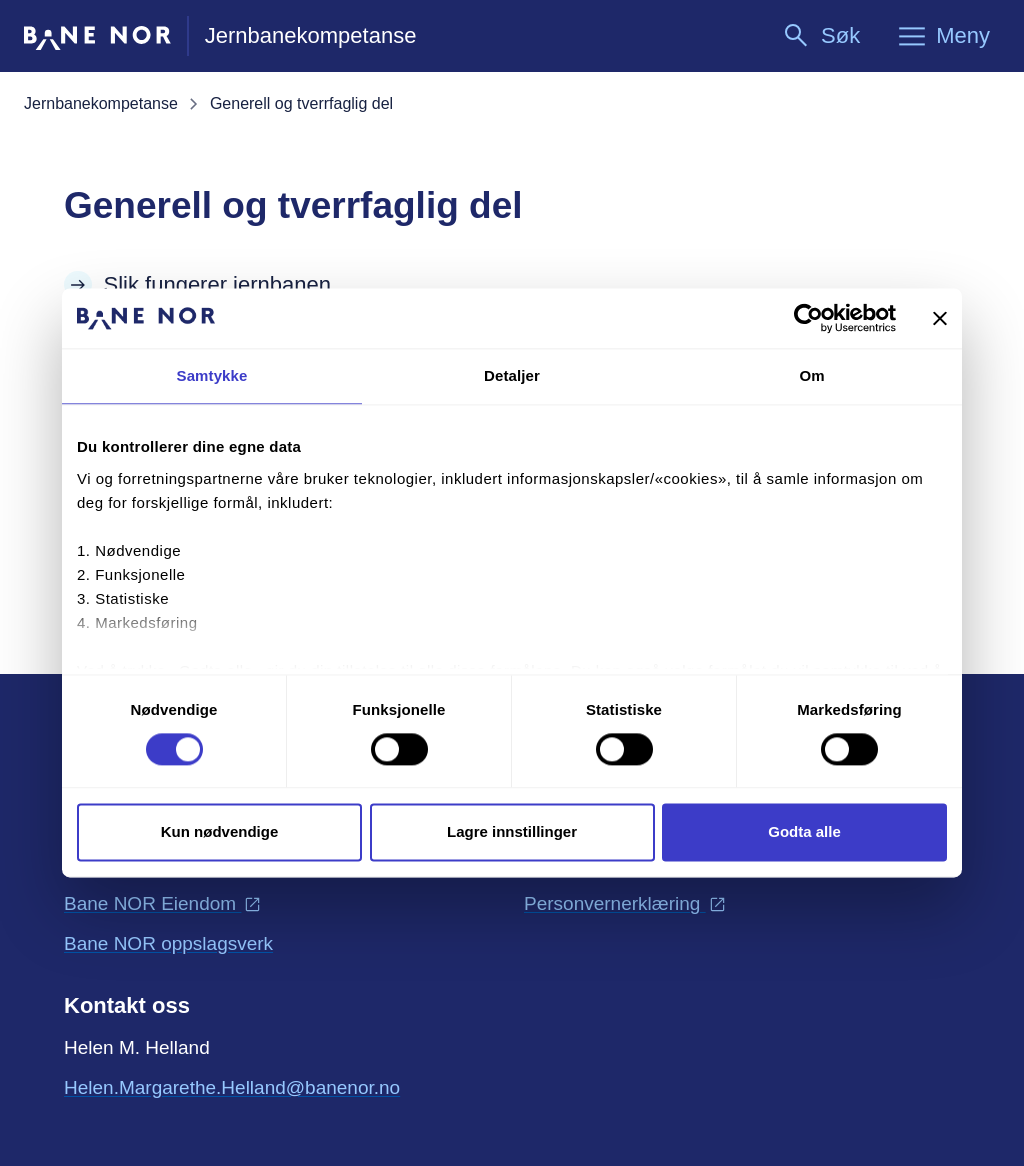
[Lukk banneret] (940, 318)
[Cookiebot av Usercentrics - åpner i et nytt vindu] (808, 318)
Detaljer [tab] (512, 375)
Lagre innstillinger (512, 832)
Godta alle (804, 832)
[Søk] (820, 36)
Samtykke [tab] (212, 375)
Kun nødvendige (220, 832)
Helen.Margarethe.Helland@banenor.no (232, 1086)
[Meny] (943, 36)
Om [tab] (811, 375)
